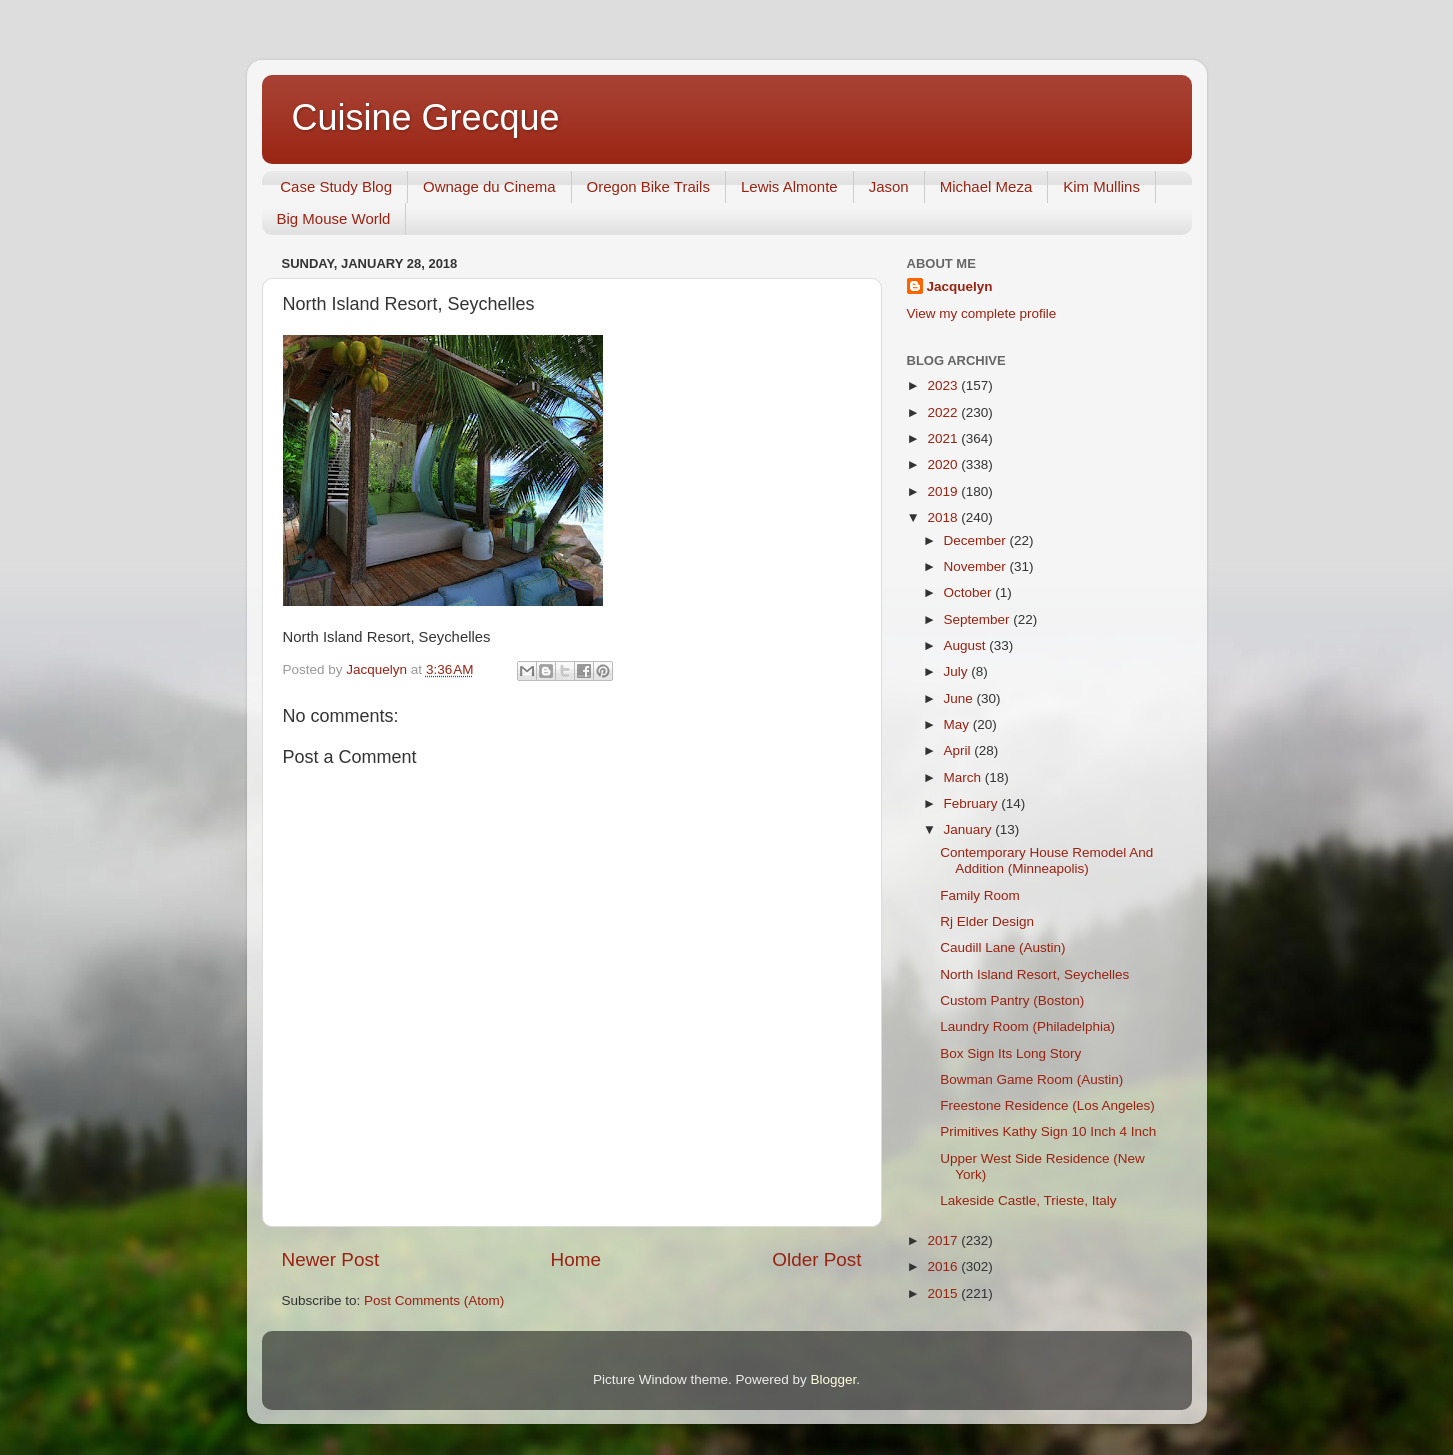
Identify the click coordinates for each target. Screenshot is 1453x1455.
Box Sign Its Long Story (1010, 1053)
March (964, 777)
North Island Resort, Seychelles (1034, 974)
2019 (944, 491)
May (958, 724)
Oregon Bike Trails (648, 186)
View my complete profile (982, 313)
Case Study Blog (336, 186)
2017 (944, 1240)
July (958, 671)
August (967, 645)
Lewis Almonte (789, 186)
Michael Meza (986, 186)
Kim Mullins (1101, 186)
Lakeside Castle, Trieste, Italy (1028, 1200)
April (959, 750)
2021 (944, 438)
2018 (944, 517)
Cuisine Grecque (426, 117)
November (977, 566)
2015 (944, 1293)
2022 (944, 412)
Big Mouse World (334, 218)
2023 (944, 385)
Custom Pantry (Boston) (1012, 1000)
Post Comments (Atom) (434, 1300)
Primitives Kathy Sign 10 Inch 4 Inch (1048, 1131)
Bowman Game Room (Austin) (1031, 1079)
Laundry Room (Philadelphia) (1027, 1026)
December (977, 540)
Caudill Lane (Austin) (1002, 947)
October (970, 592)
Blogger (834, 1379)
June (960, 698)
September (979, 619)
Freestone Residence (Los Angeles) (1047, 1105)
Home (576, 1259)
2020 (944, 464)
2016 (944, 1266)
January (970, 829)
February (973, 803)
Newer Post (331, 1259)
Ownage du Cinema (489, 186)
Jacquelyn (960, 286)
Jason (889, 186)
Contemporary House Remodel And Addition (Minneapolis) (1046, 860)
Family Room (980, 895)
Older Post (816, 1259)
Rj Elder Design (987, 921)
